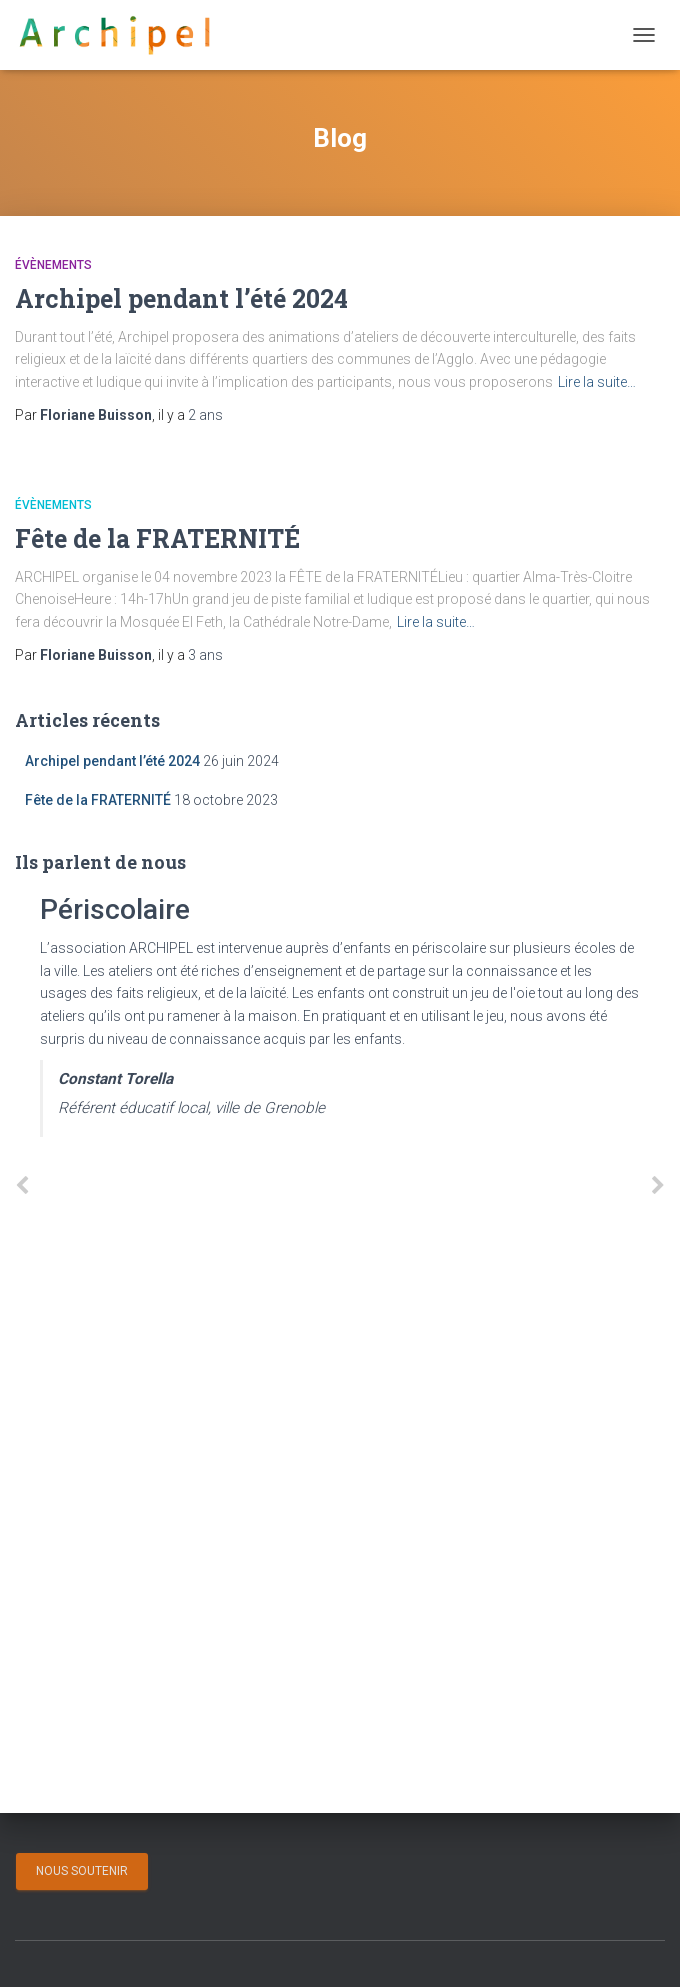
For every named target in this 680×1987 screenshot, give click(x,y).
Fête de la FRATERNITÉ (157, 538)
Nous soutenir (82, 1871)
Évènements (53, 265)
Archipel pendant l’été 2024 (181, 298)
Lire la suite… (597, 382)
